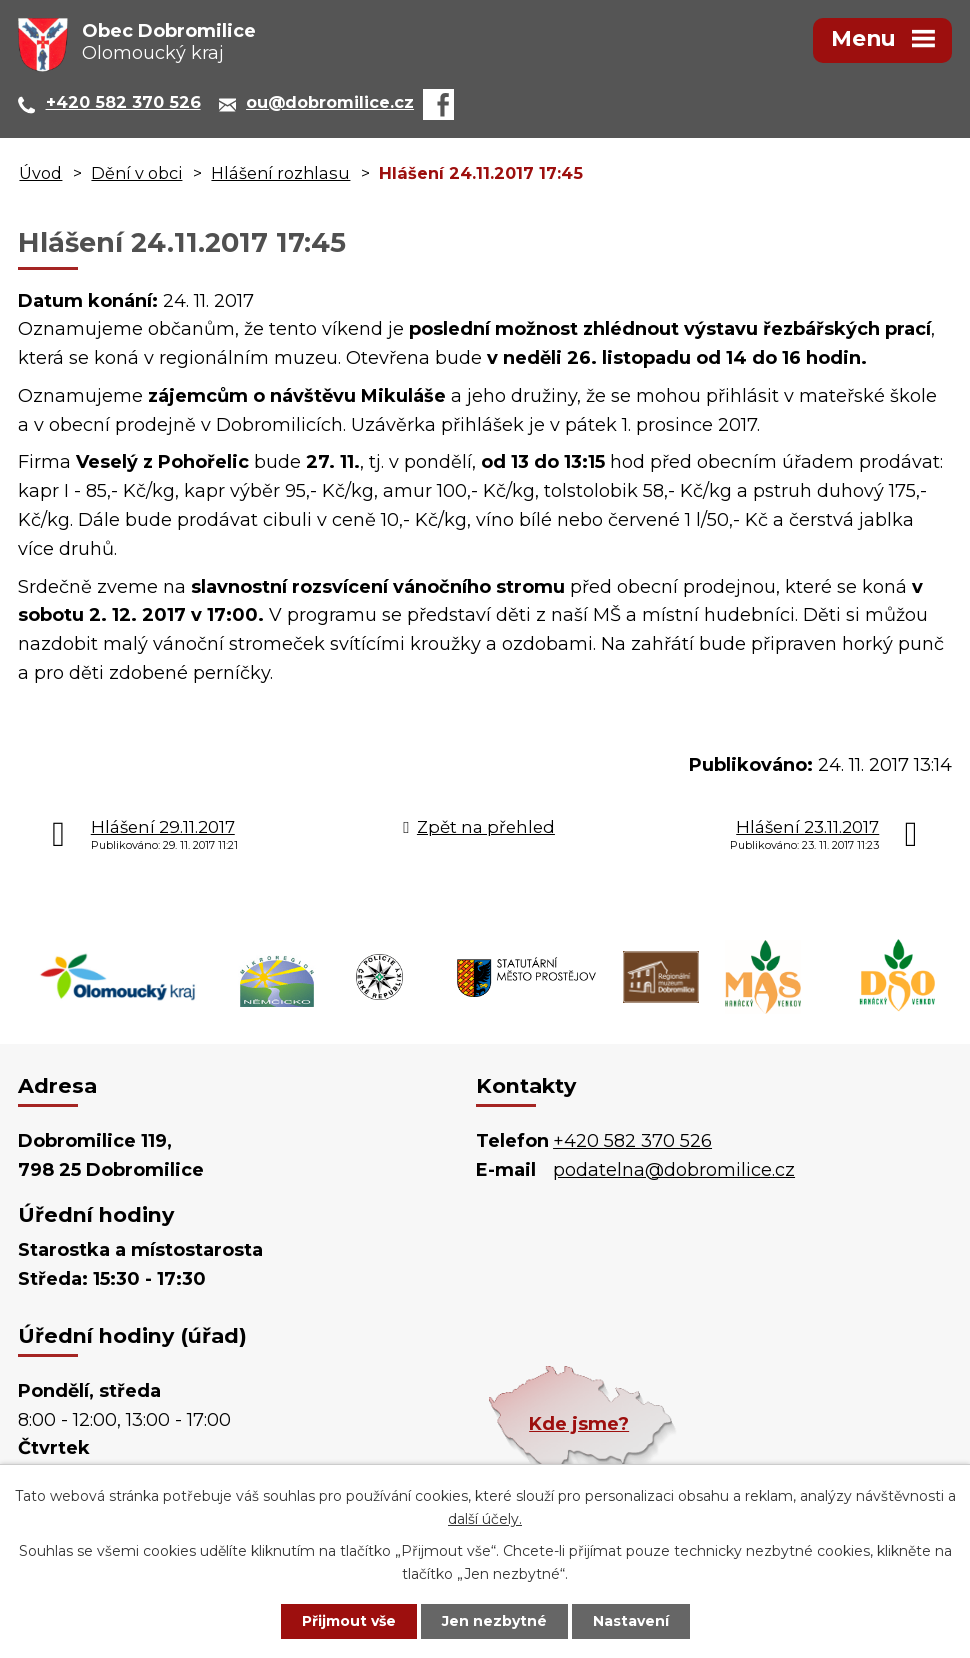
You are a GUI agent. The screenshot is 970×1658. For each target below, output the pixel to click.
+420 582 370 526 (632, 1141)
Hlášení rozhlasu (280, 173)
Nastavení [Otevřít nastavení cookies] (631, 1621)
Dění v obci (136, 173)
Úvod (40, 173)
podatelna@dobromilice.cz (674, 1170)
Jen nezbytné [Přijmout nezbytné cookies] (494, 1621)
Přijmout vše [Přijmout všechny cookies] (349, 1621)
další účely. (485, 1519)
